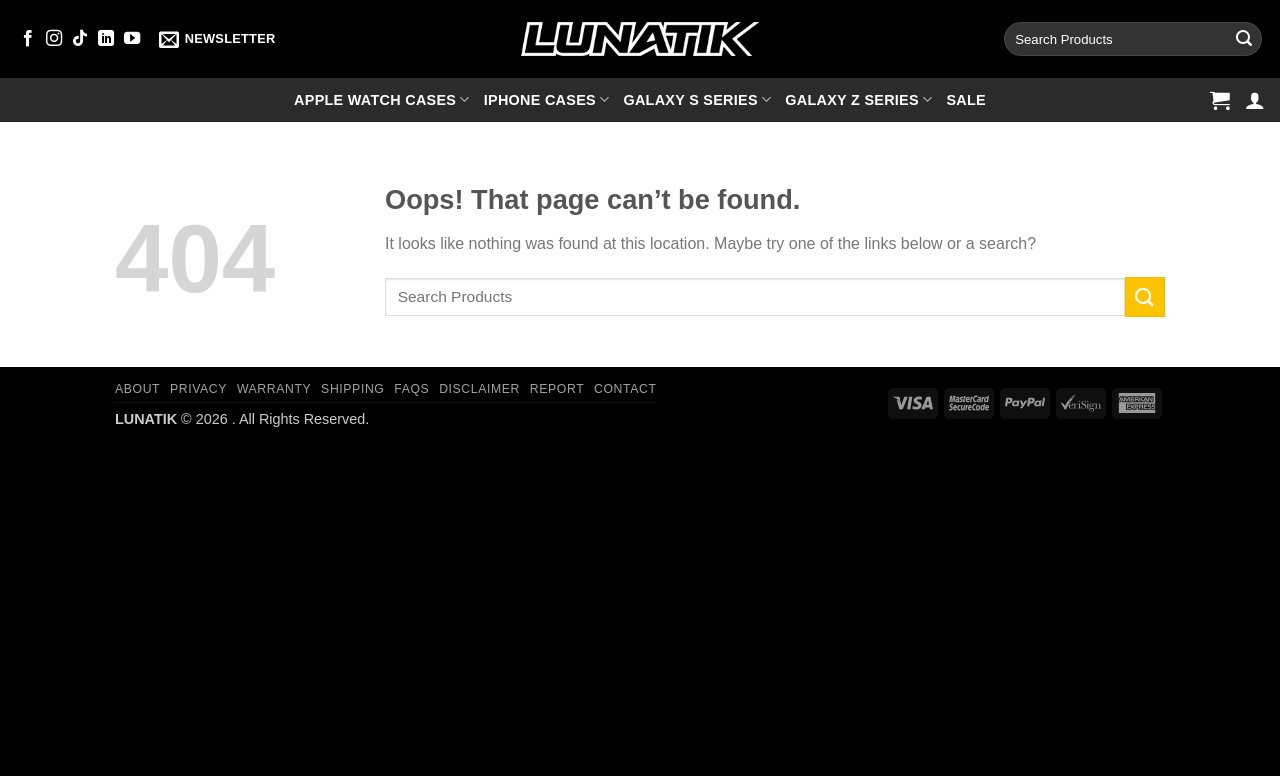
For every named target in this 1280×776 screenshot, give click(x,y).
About (137, 389)
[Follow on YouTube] (132, 39)
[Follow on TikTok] (80, 39)
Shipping (352, 389)
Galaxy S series (697, 99)
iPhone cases (547, 99)
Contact (625, 389)
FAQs (411, 389)
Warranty (274, 389)
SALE (966, 100)
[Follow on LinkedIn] (106, 39)
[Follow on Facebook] (28, 39)
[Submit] (1244, 39)
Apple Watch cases (382, 99)
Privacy (198, 389)
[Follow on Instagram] (54, 39)
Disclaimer (479, 389)
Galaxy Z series (858, 99)
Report (557, 389)
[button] (217, 39)
